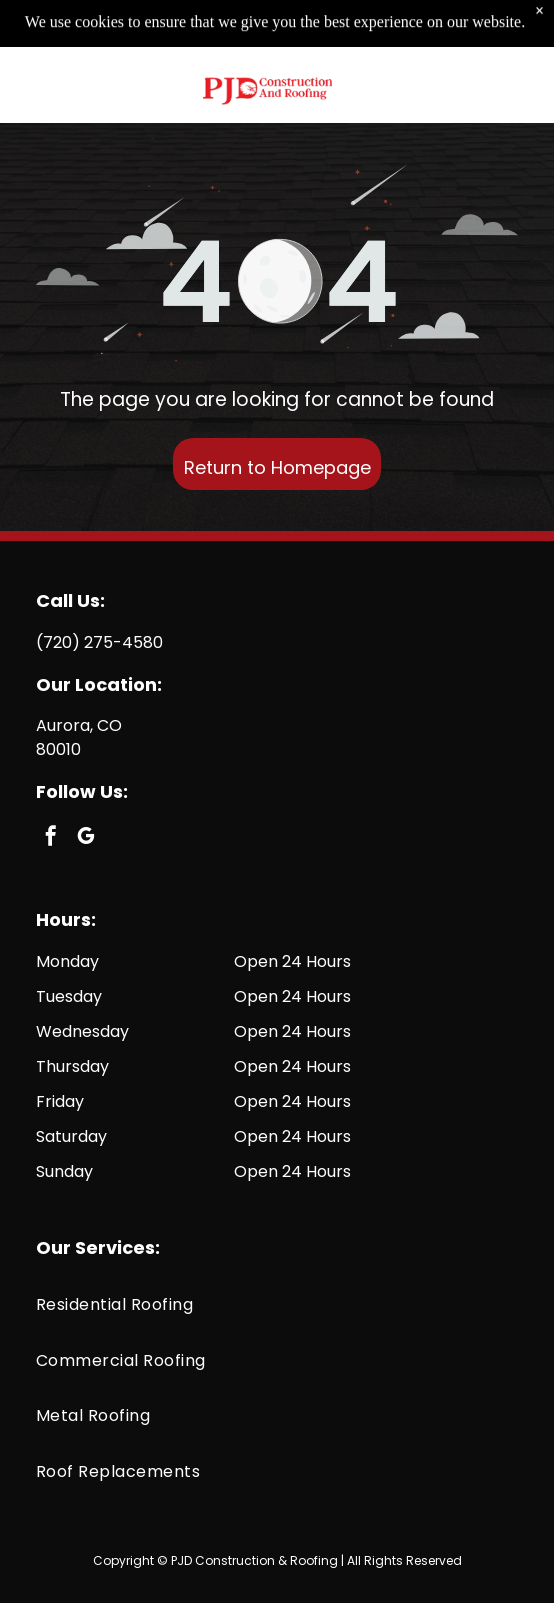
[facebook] (51, 838)
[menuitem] (277, 1304)
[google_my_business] (86, 838)
